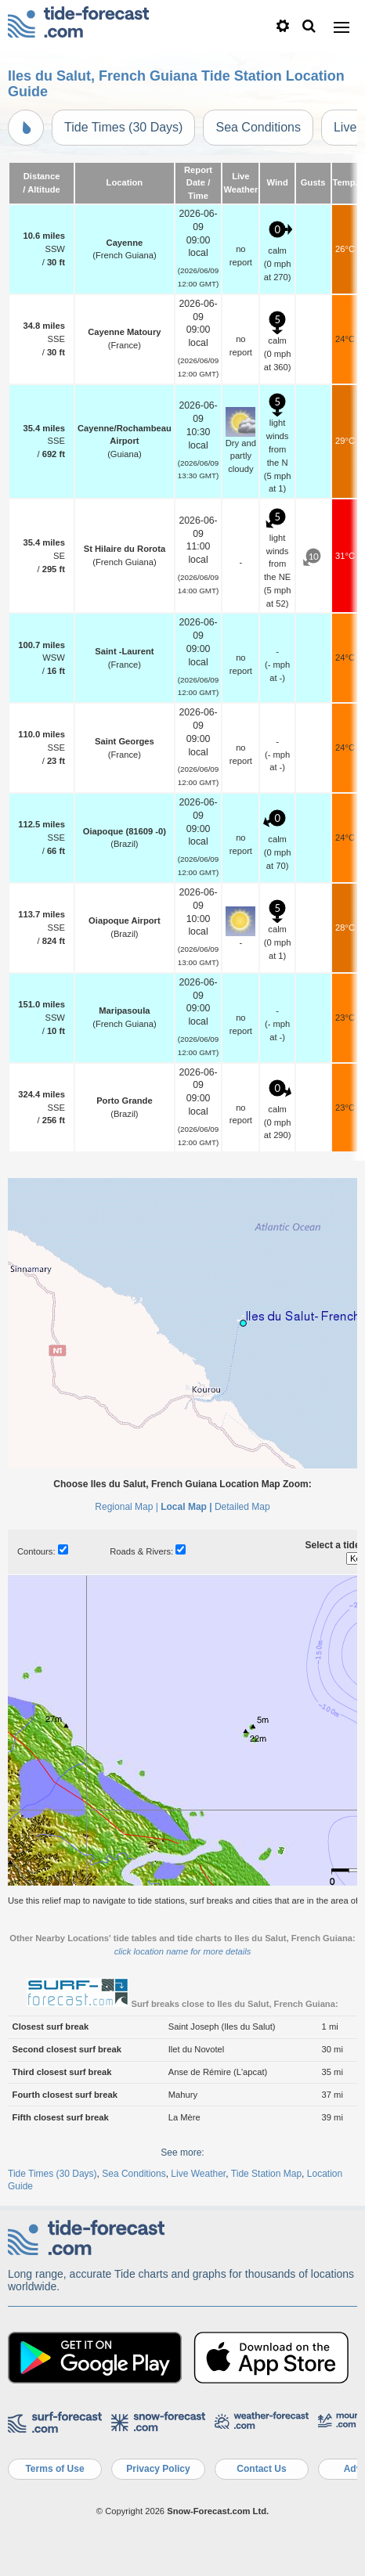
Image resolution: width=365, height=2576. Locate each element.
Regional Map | (126, 1506)
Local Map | (186, 1506)
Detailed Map (242, 1506)
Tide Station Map (266, 2173)
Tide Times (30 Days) (123, 127)
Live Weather (198, 2173)
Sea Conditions (258, 127)
